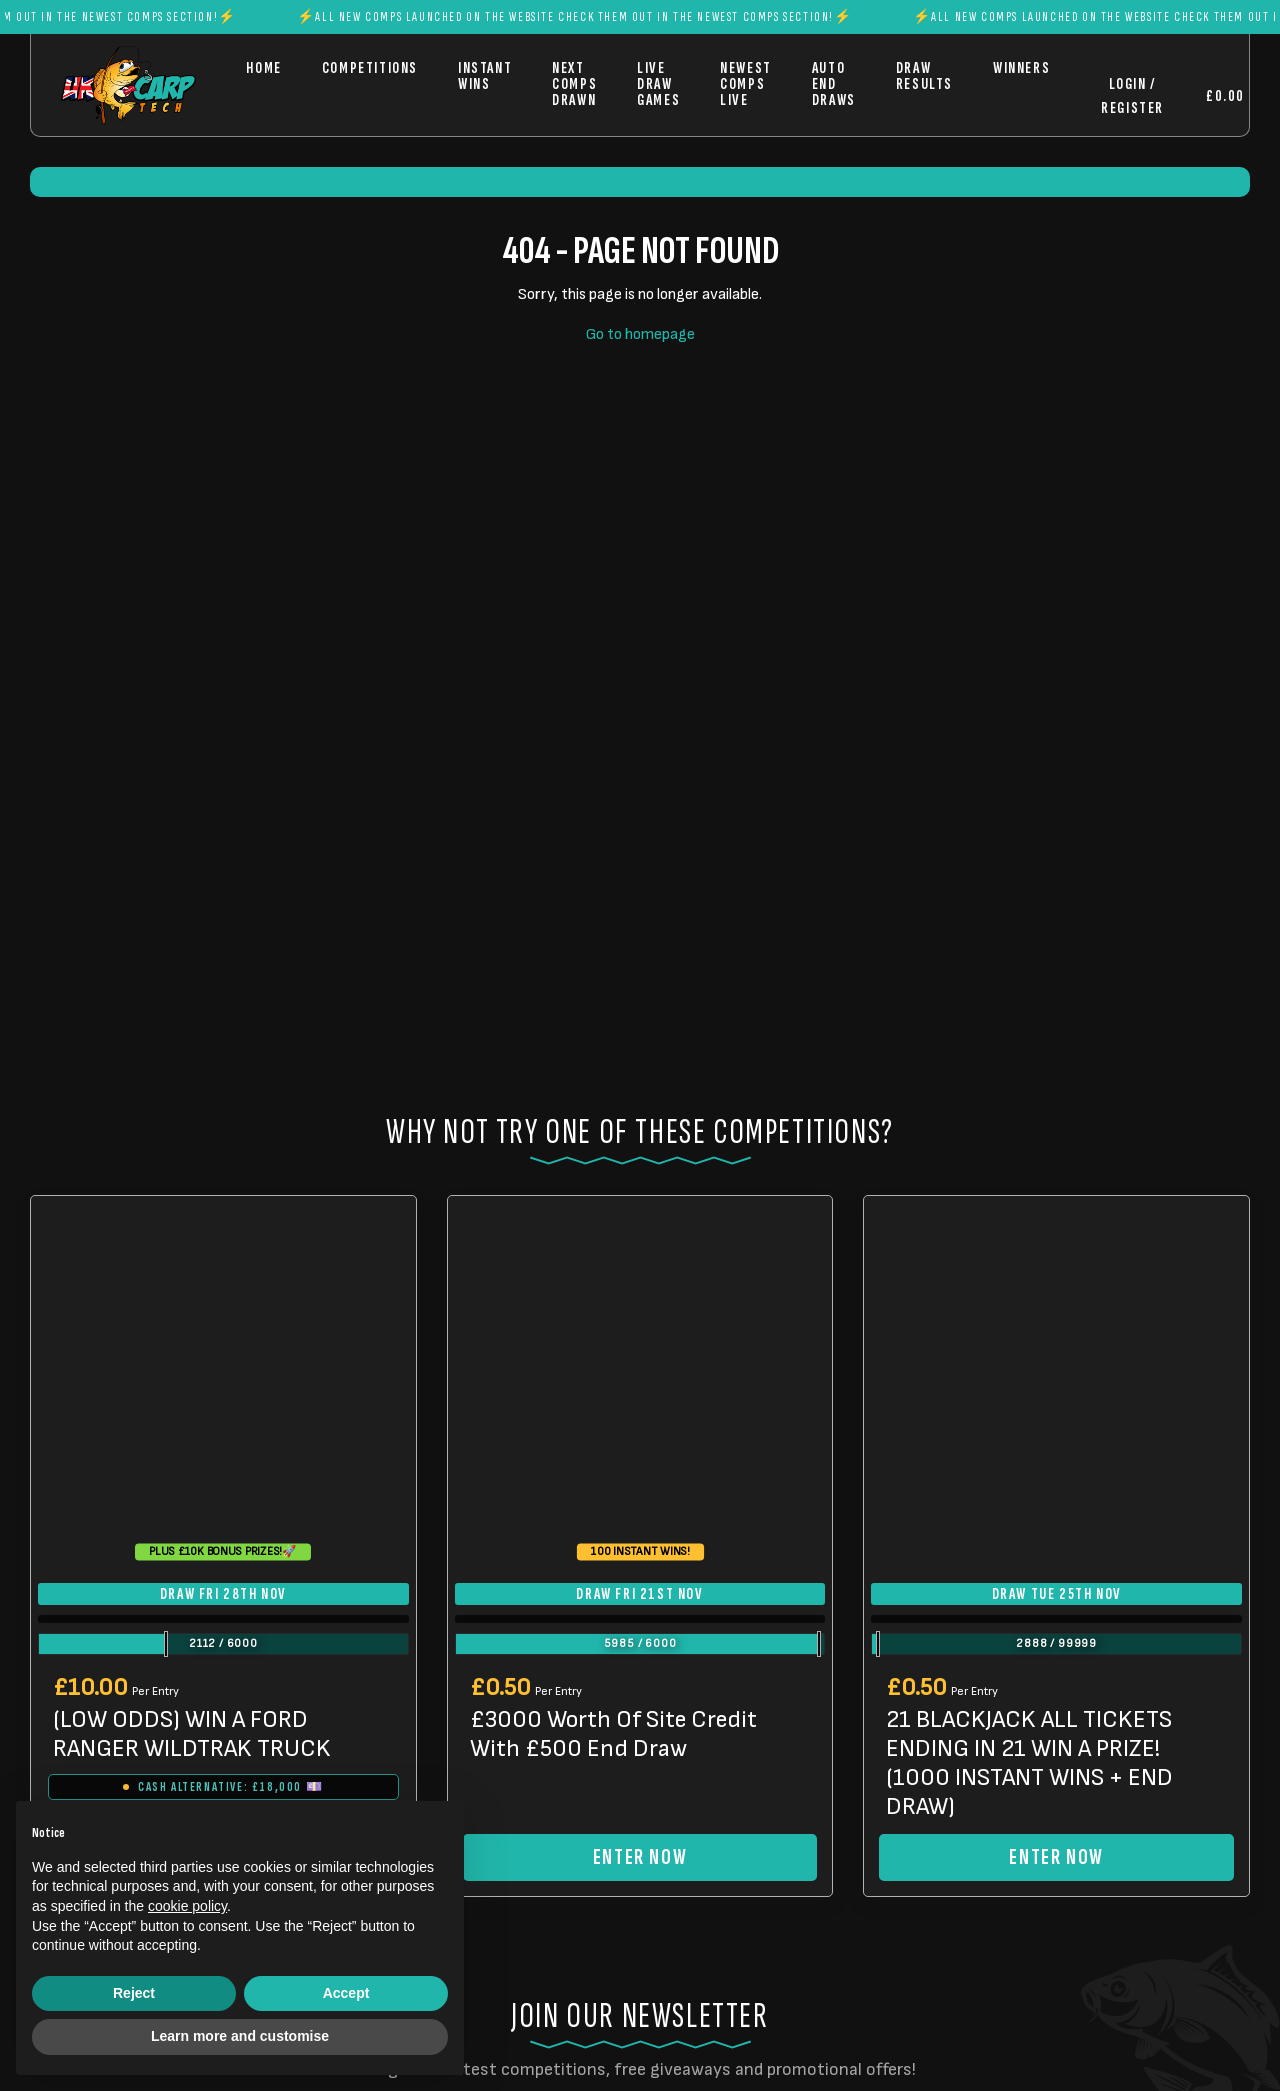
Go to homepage (640, 334)
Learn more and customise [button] (240, 2036)
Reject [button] (134, 1993)
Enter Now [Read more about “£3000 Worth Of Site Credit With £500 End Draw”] (640, 1857)
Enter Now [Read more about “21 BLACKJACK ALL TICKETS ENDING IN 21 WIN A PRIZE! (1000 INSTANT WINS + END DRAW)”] (1056, 1857)
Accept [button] (346, 1993)
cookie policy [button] (187, 1906)
